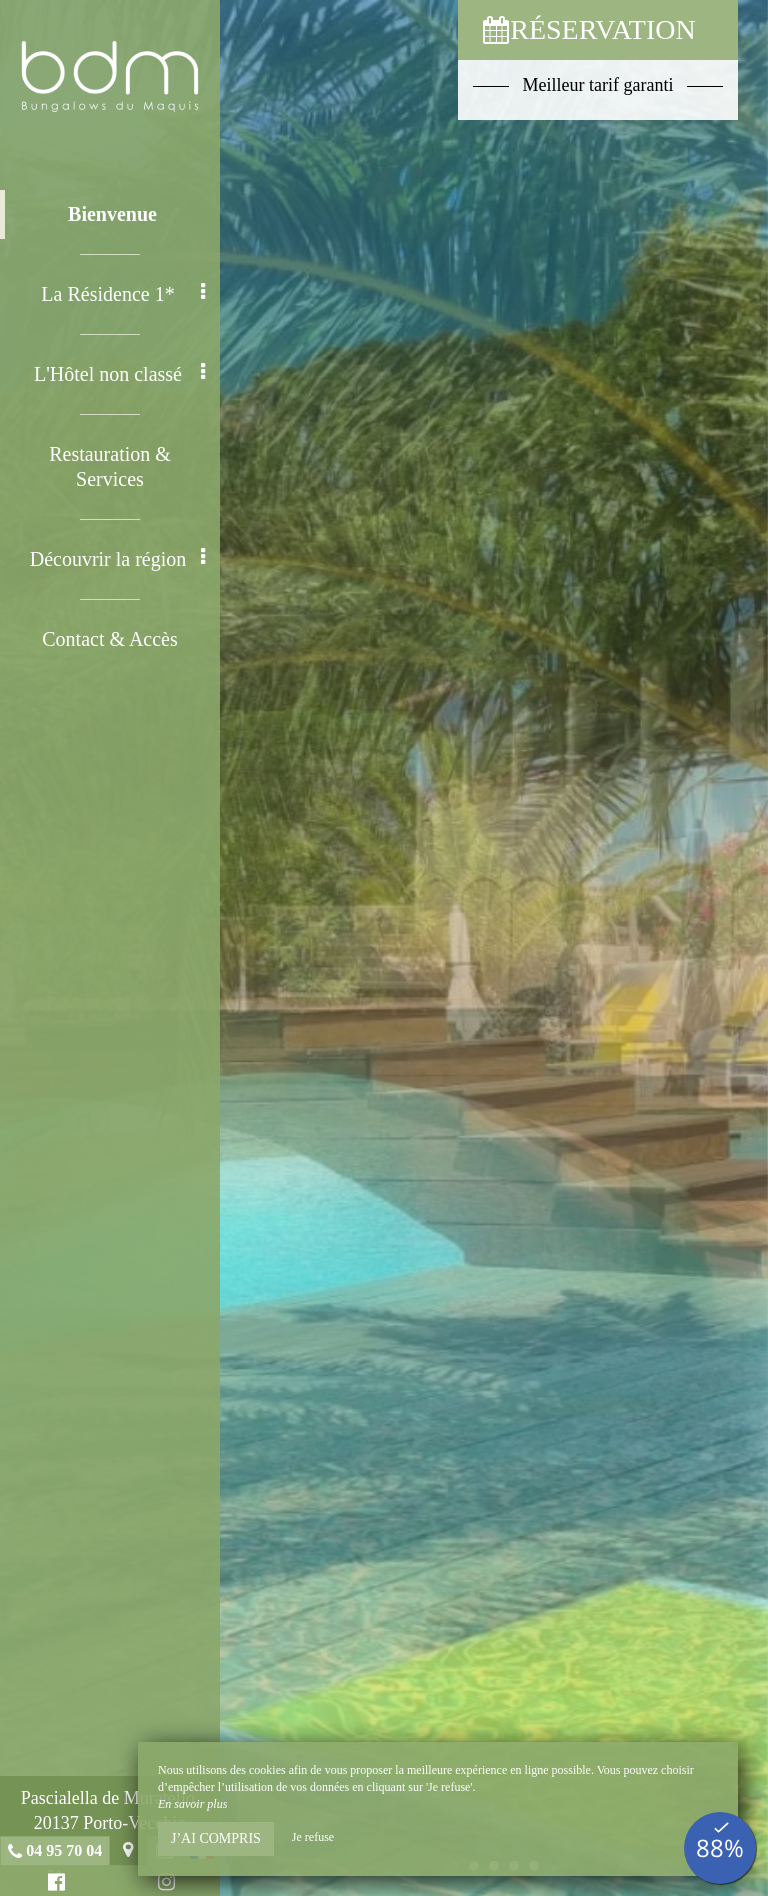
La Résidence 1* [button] (123, 293)
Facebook (54, 1884)
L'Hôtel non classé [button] (119, 373)
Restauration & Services (110, 466)
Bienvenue (112, 214)
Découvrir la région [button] (117, 558)
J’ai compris (216, 1838)
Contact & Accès (110, 639)
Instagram (164, 1884)
